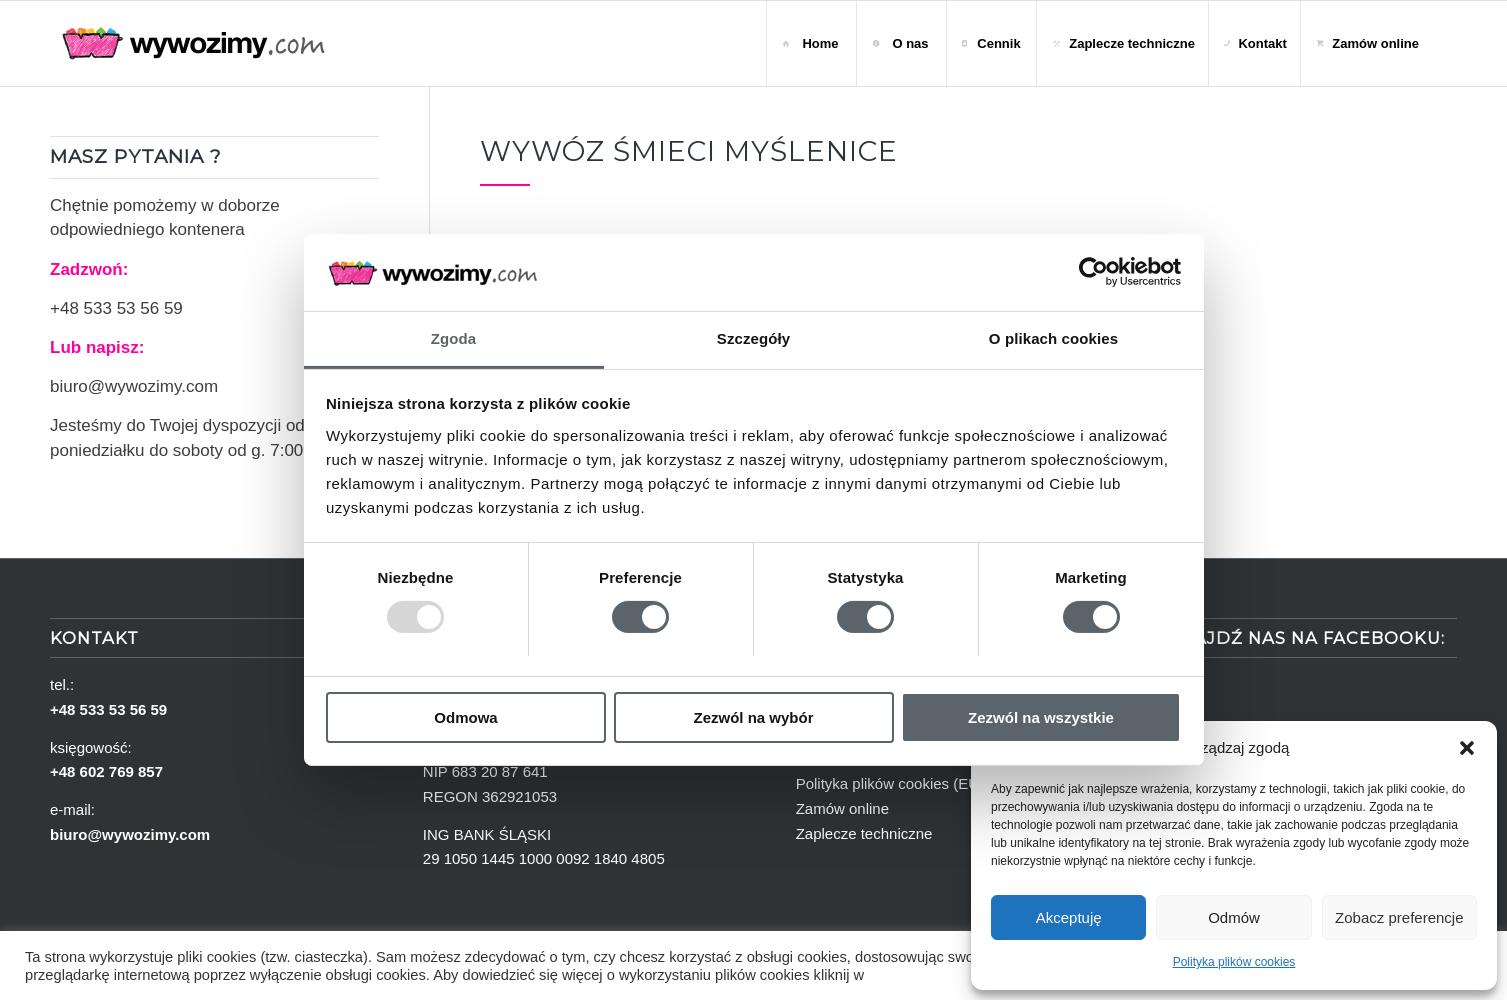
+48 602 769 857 (106, 771)
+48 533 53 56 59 (116, 308)
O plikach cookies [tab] (1053, 338)
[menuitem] (811, 43)
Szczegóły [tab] (753, 338)
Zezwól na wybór (753, 717)
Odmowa (465, 717)
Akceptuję (1069, 917)
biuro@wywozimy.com (134, 386)
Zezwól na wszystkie (1041, 717)
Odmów (1234, 917)
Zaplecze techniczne (864, 833)
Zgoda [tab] (454, 338)
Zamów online (842, 808)
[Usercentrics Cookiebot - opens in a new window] (1093, 272)
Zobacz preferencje (1399, 917)
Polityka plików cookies (1234, 962)
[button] (1467, 748)
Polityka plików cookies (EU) (890, 783)
